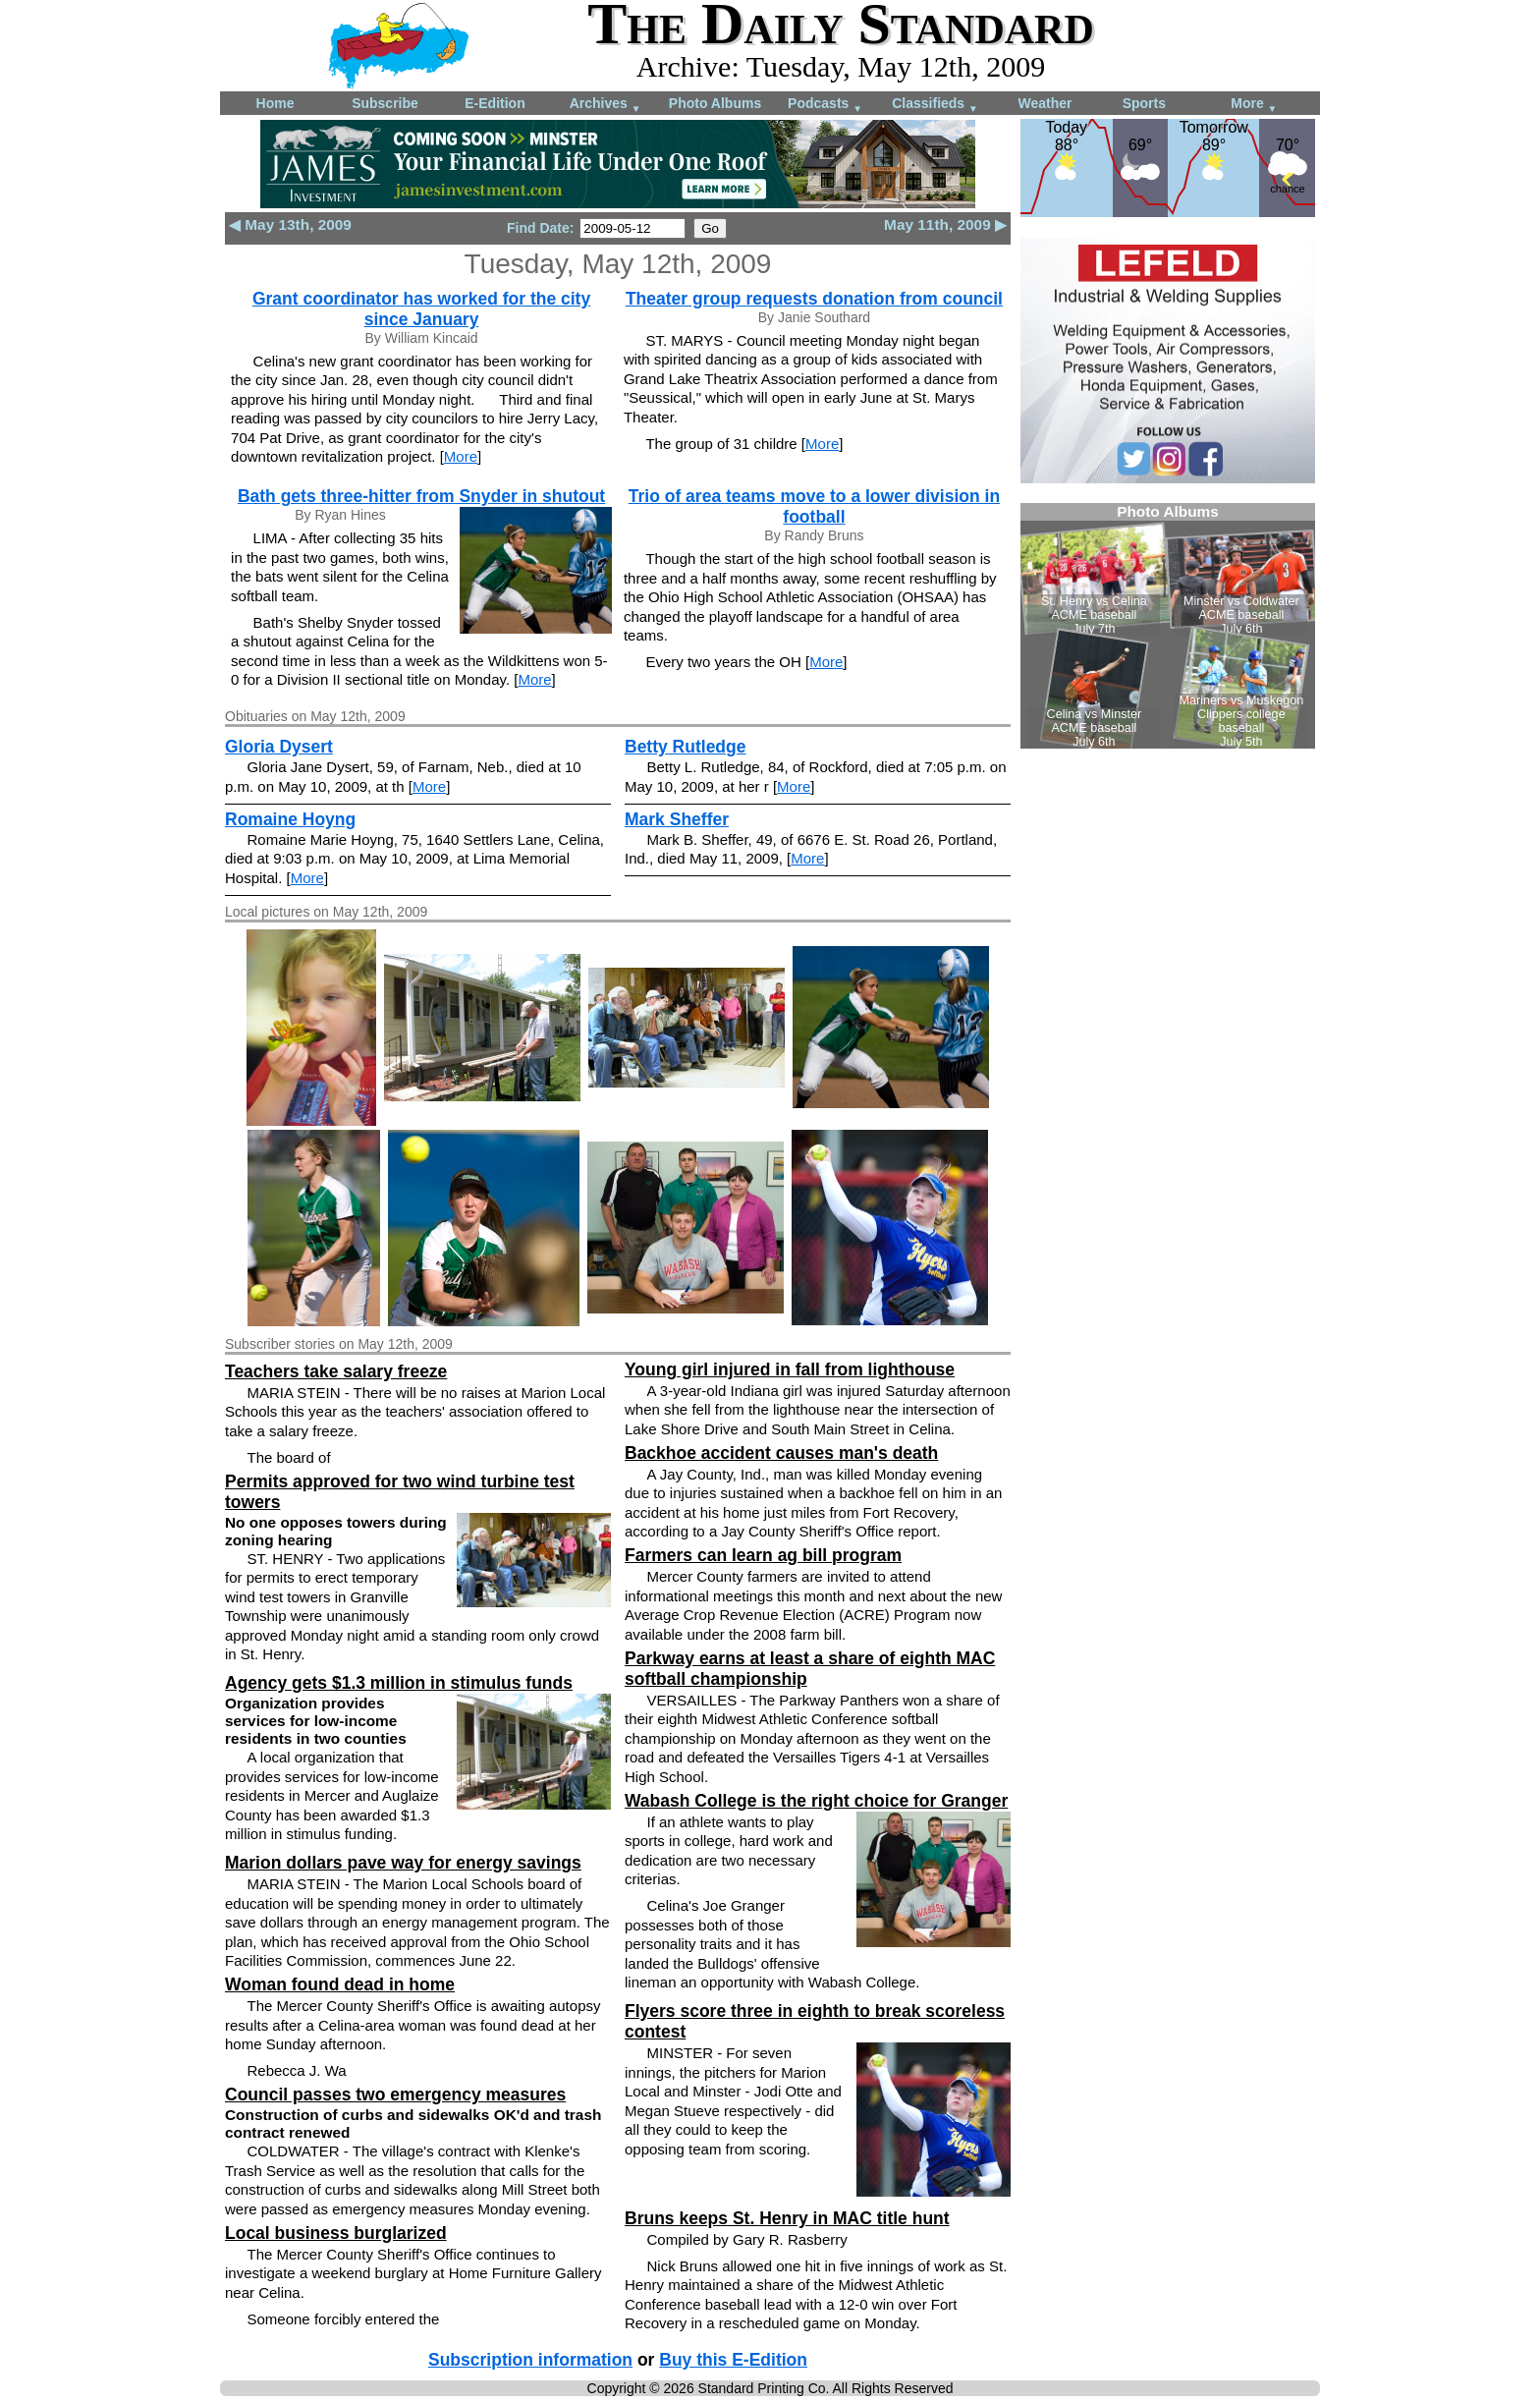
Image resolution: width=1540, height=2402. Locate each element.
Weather (1045, 103)
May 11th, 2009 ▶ (945, 224)
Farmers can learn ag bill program (763, 1555)
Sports (1144, 103)
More (1254, 104)
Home (275, 103)
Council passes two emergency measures (395, 2094)
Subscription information (530, 2360)
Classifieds (935, 104)
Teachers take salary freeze (336, 1371)
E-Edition (494, 103)
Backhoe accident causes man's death (781, 1453)
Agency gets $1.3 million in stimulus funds (399, 1683)
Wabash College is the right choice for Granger (816, 1801)
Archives (605, 104)
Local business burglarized (336, 2233)
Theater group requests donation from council (814, 298)
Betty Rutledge (685, 746)
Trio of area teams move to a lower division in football (814, 506)
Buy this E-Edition (733, 2360)
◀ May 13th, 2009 (290, 224)
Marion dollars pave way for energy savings (403, 1862)
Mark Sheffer (677, 819)
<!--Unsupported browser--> (1167, 626)
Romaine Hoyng (290, 819)
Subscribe (385, 103)
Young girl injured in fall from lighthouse (790, 1369)
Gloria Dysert (279, 746)
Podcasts (825, 104)
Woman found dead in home (340, 1984)
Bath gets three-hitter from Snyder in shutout (421, 496)
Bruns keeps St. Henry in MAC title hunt (787, 2218)
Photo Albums (715, 103)
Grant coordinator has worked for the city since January (421, 309)
